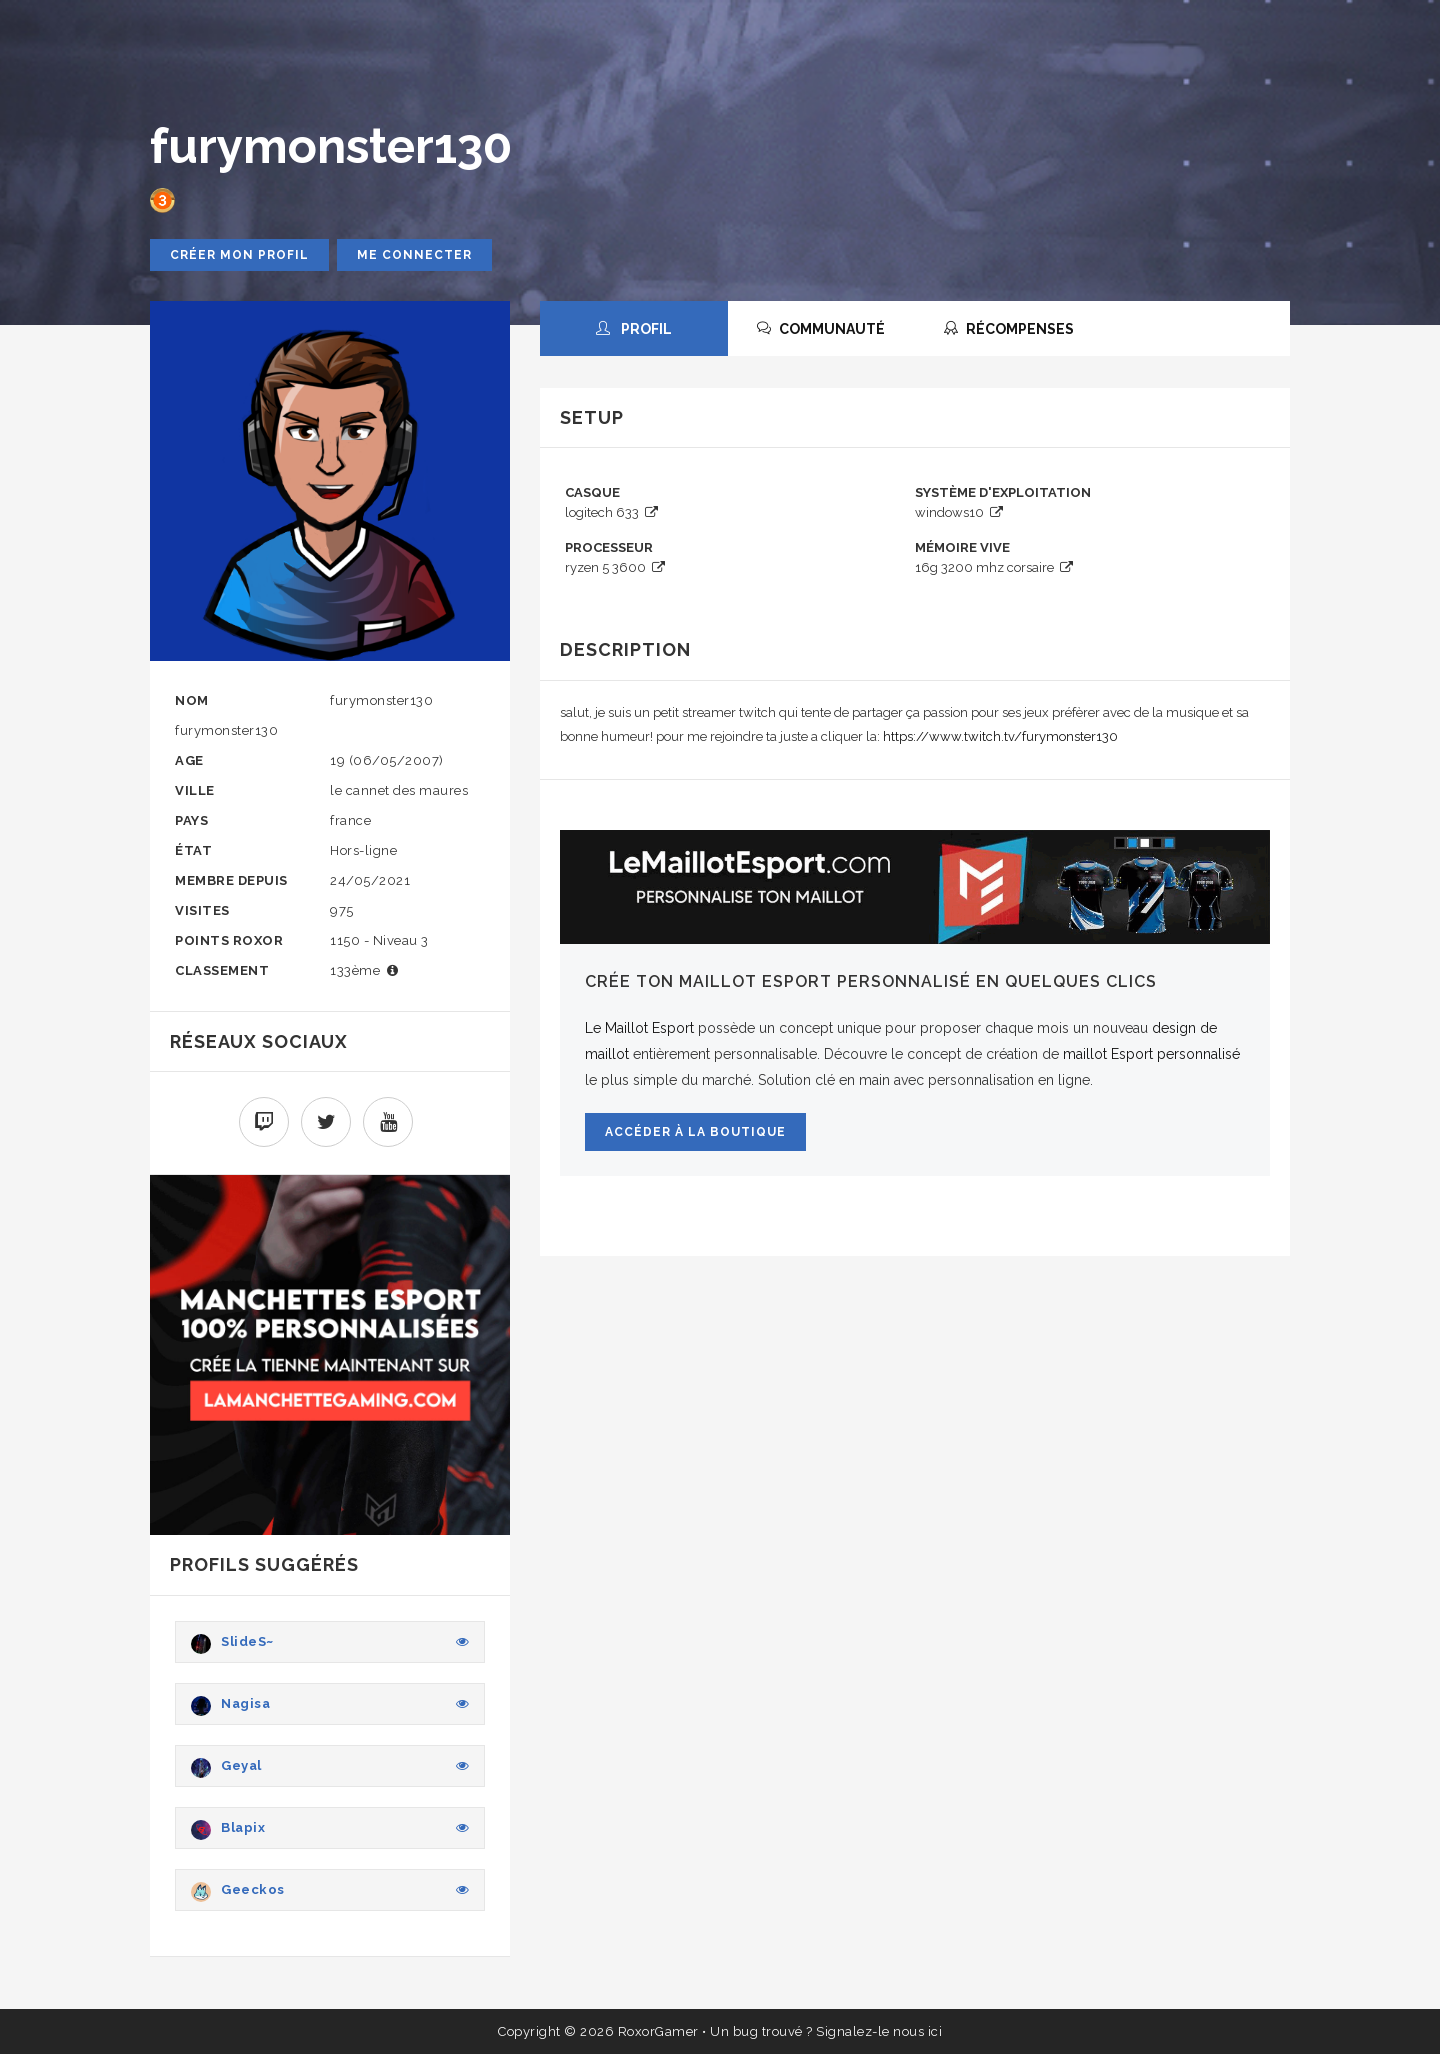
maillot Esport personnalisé (1151, 1054)
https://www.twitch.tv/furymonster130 (1000, 736)
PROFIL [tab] (634, 329)
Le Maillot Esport (639, 1028)
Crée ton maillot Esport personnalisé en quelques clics (871, 981)
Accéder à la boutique (695, 1132)
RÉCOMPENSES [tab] (1009, 329)
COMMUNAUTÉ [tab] (821, 329)
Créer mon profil (239, 255)
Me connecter (414, 255)
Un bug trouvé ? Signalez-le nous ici (826, 2031)
